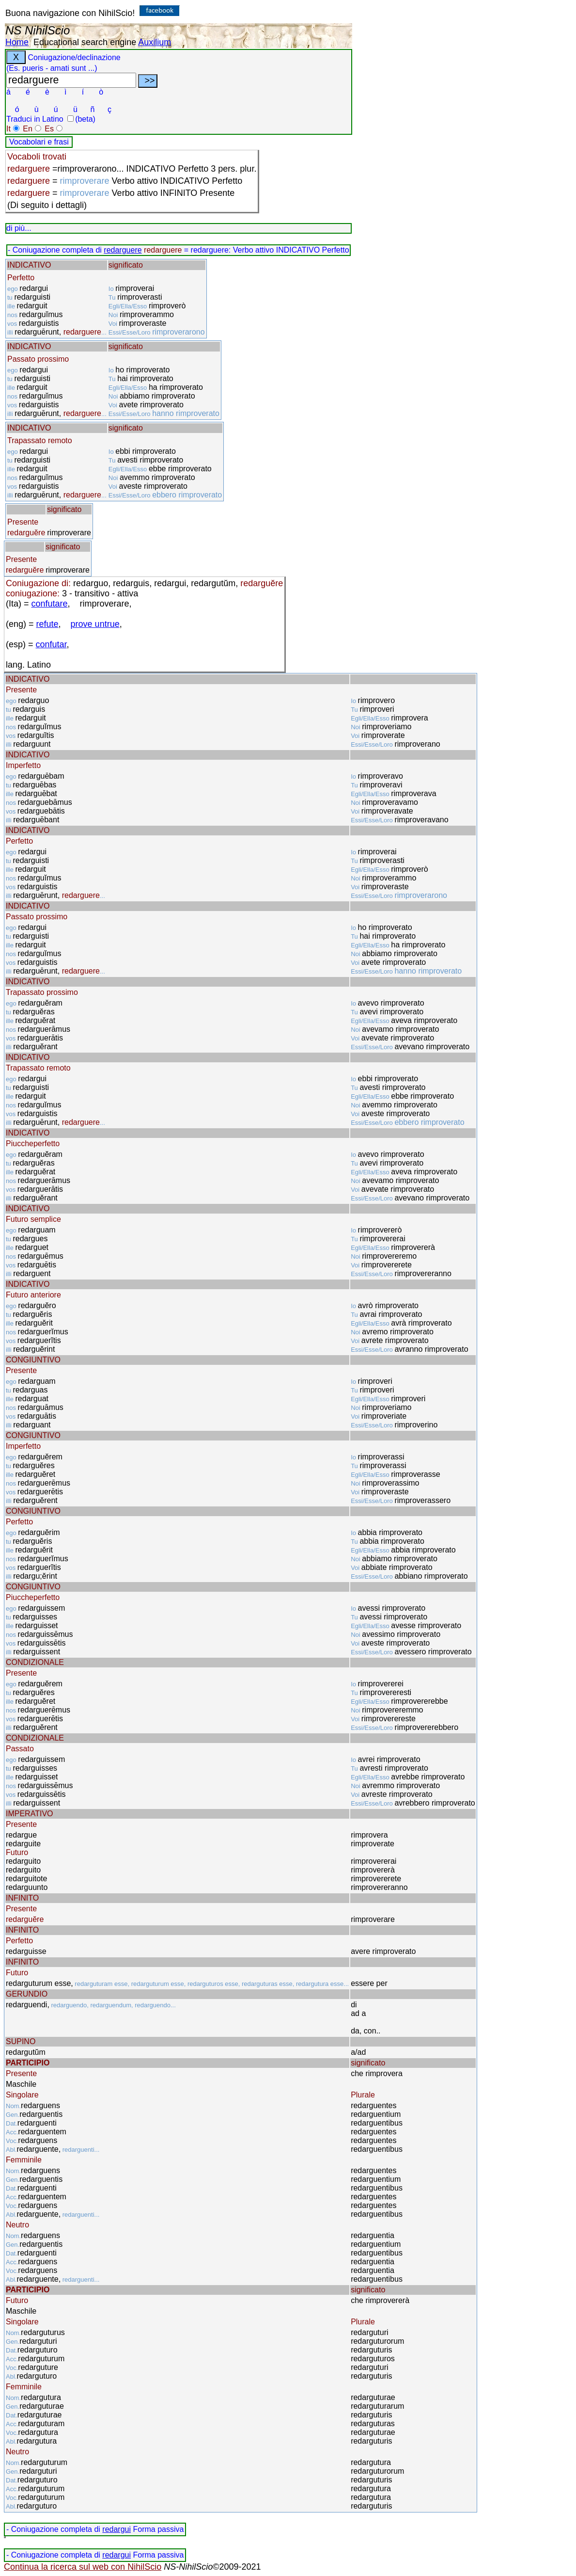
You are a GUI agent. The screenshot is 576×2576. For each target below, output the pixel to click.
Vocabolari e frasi (39, 142)
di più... (18, 228)
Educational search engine (84, 42)
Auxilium (154, 42)
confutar (51, 644)
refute (47, 624)
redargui (116, 2529)
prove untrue (95, 624)
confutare (49, 603)
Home (17, 42)
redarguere (122, 250)
